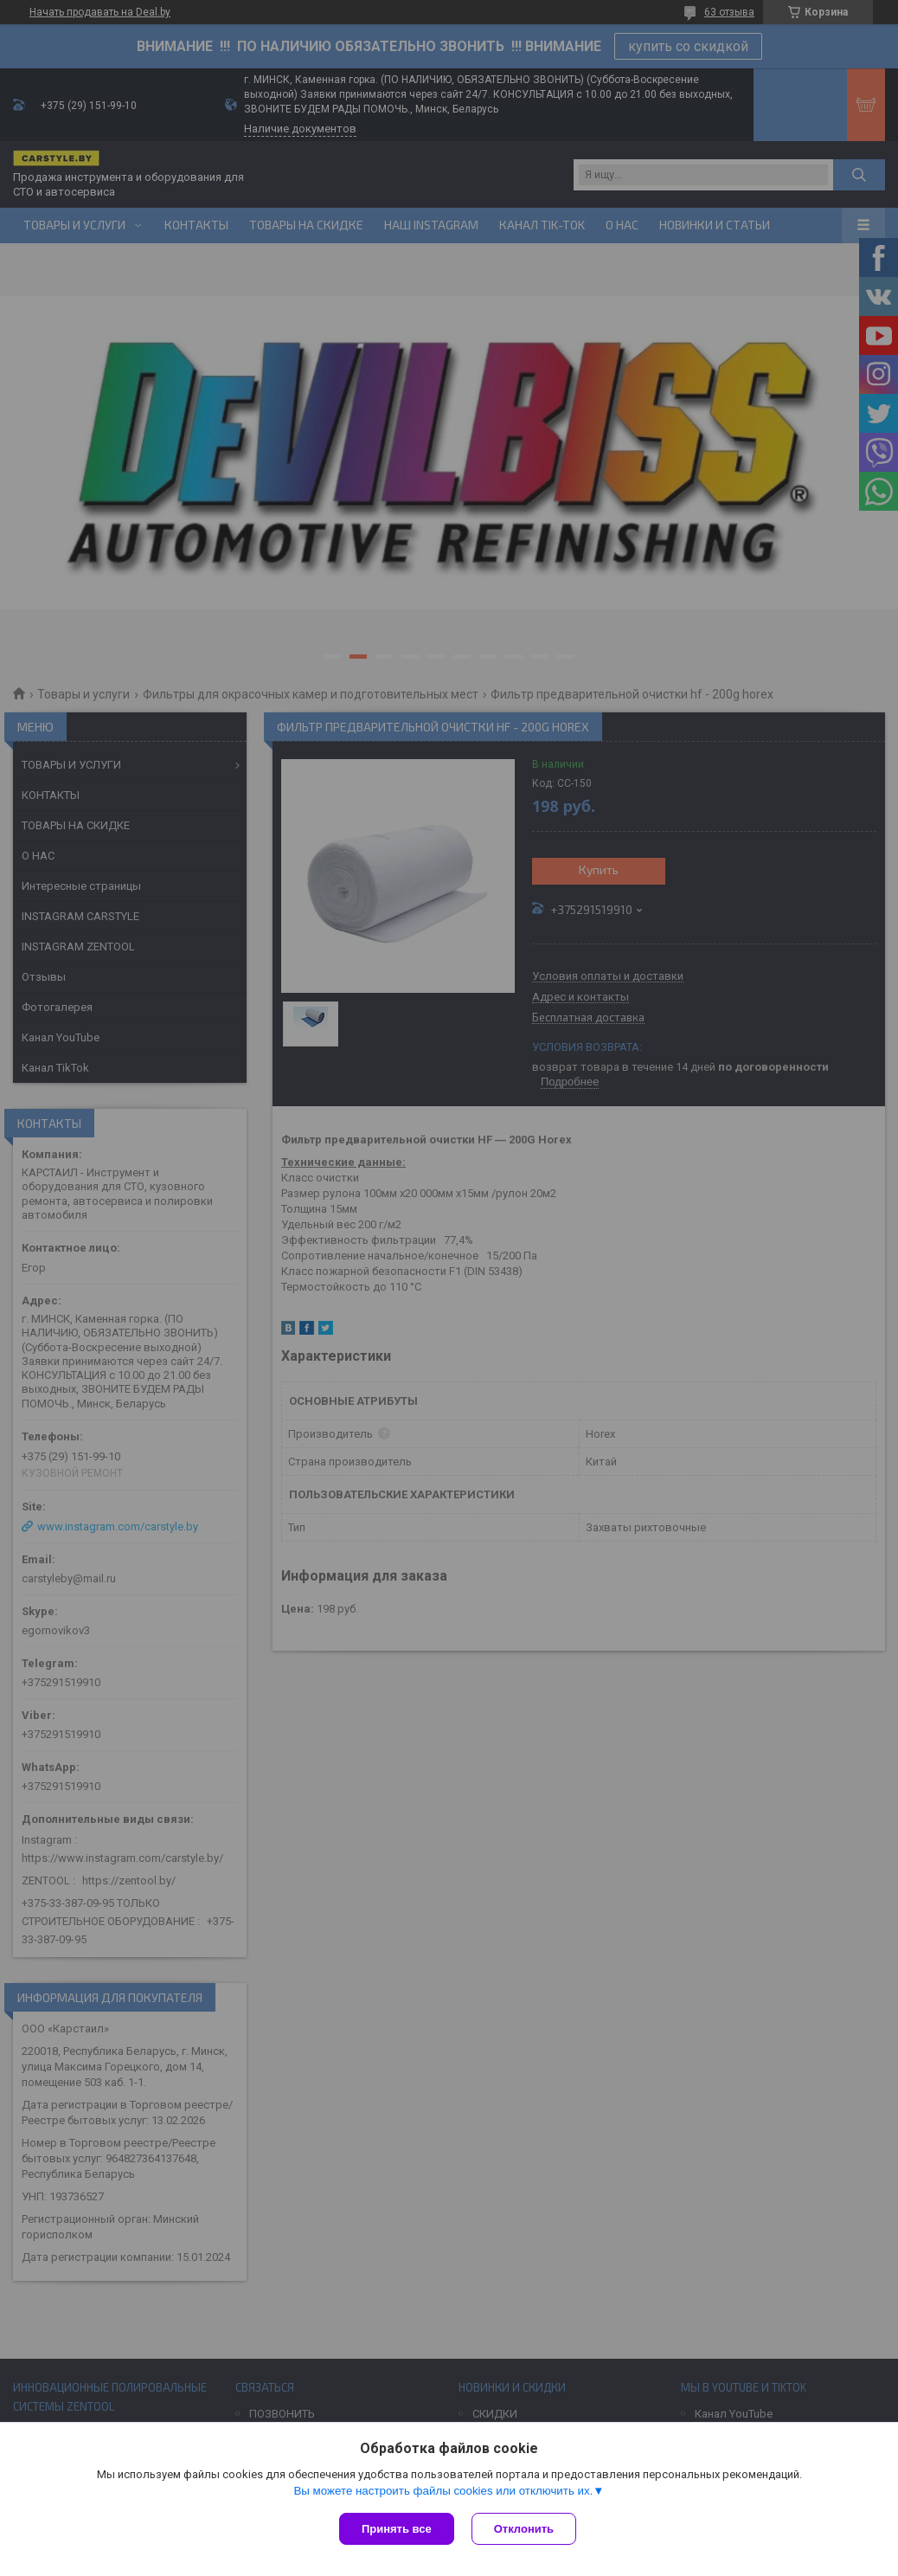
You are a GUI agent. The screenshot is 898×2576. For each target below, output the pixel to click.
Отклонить (524, 2528)
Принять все (397, 2528)
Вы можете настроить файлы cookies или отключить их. (443, 2490)
